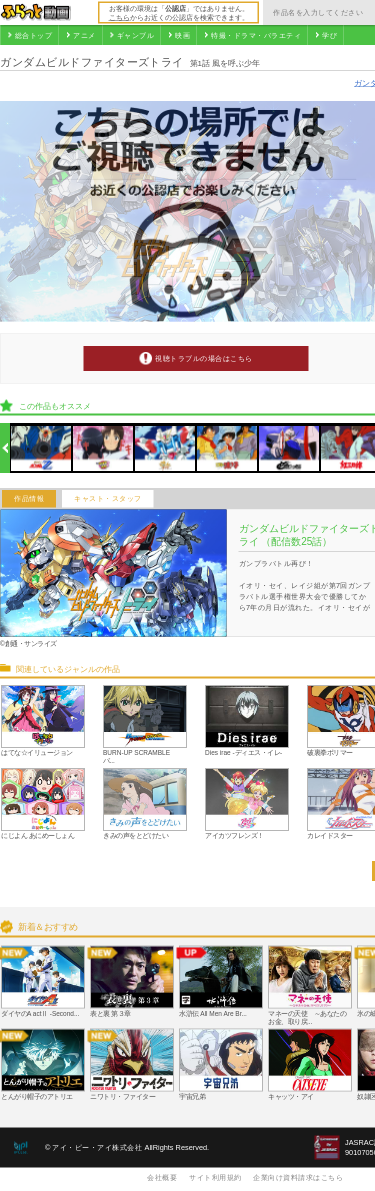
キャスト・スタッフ (108, 499)
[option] (41, 448)
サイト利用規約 (215, 1177)
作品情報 (29, 499)
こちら (119, 17)
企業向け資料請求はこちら (298, 1177)
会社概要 (162, 1177)
